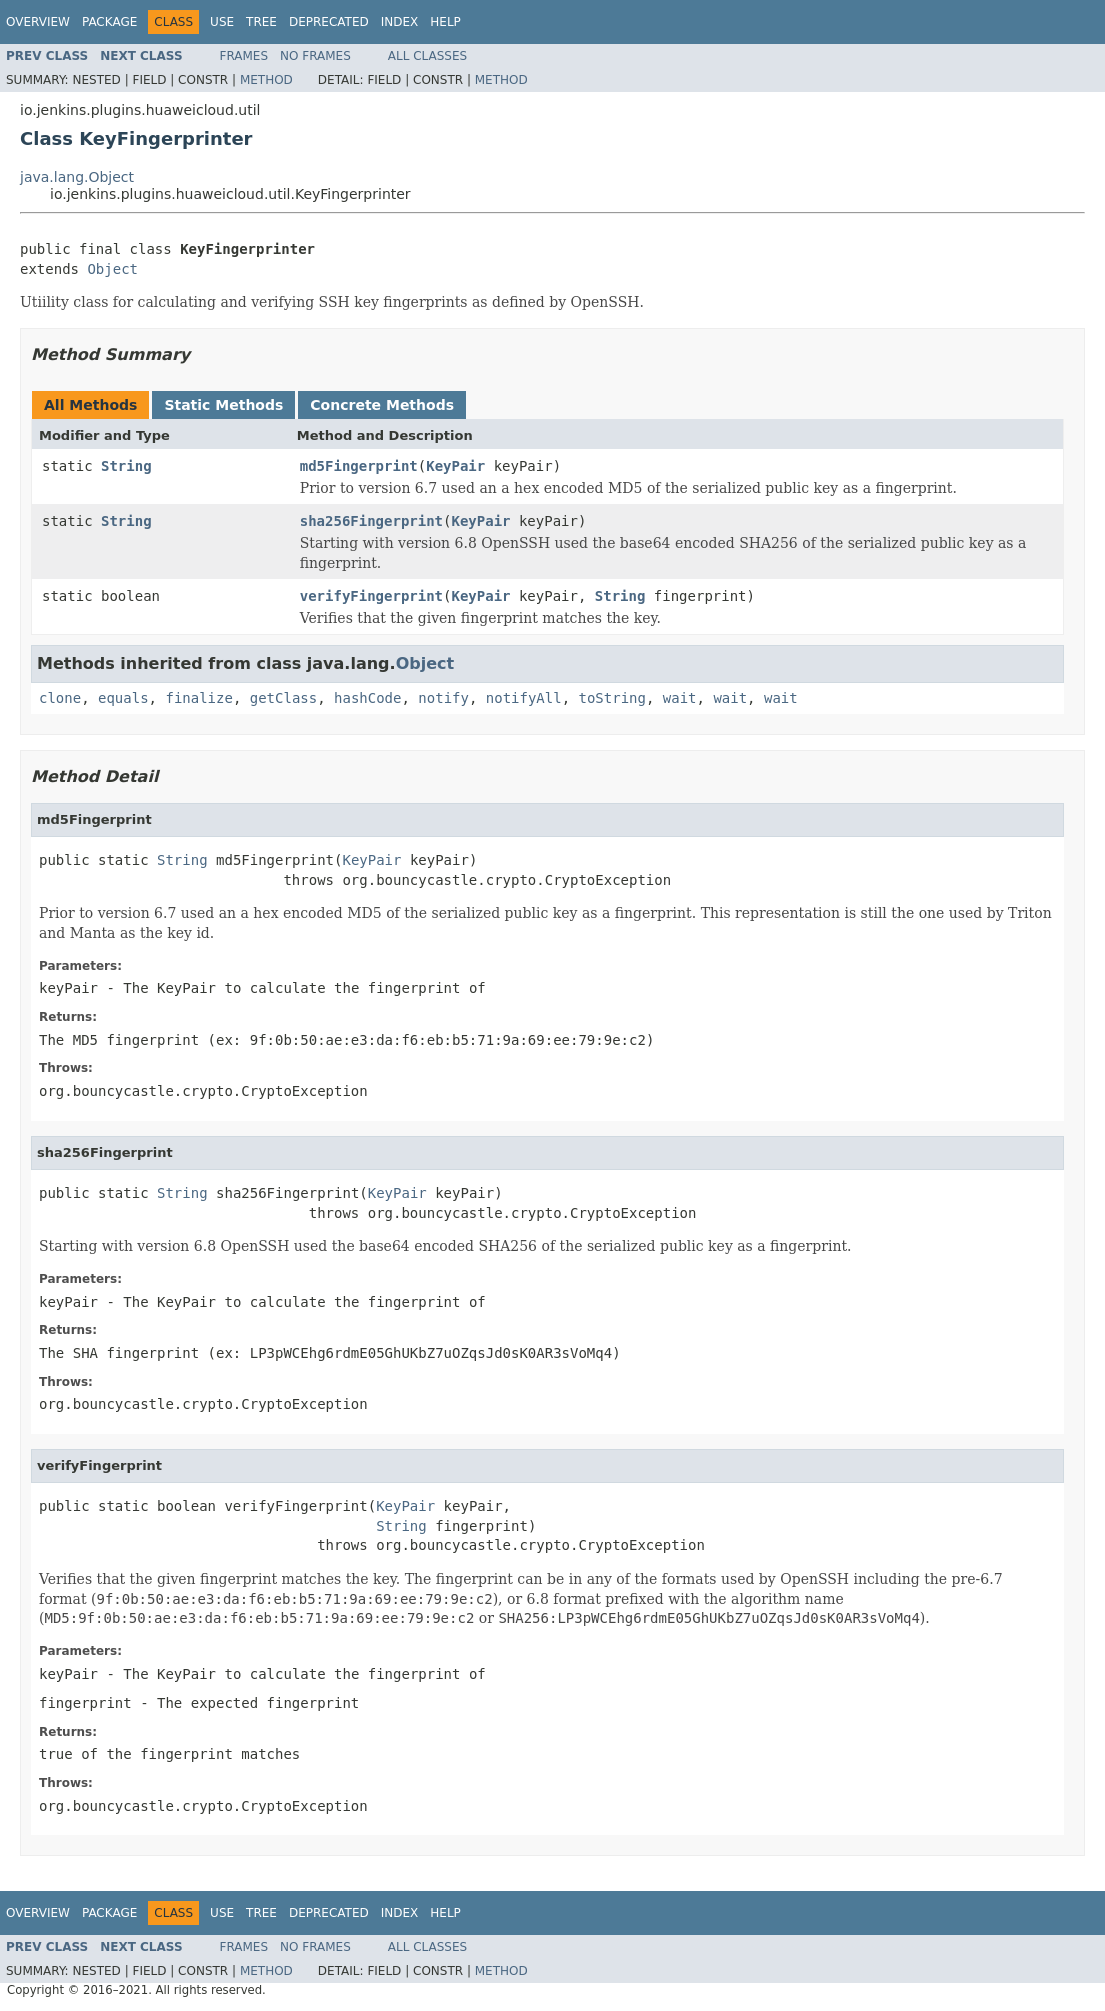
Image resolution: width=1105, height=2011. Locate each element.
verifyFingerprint (371, 596)
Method (266, 80)
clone (60, 698)
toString (612, 698)
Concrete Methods (382, 405)
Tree (261, 22)
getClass (283, 698)
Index (400, 22)
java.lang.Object (77, 177)
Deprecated (329, 22)
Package (109, 22)
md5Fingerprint (359, 466)
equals (123, 698)
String (126, 466)
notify (443, 698)
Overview (38, 22)
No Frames (315, 56)
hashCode (367, 698)
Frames (244, 56)
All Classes (427, 56)
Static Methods (223, 405)
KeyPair (455, 466)
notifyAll (524, 698)
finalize (198, 698)
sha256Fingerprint (371, 521)
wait (680, 698)
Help (445, 22)
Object (112, 269)
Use (222, 22)
